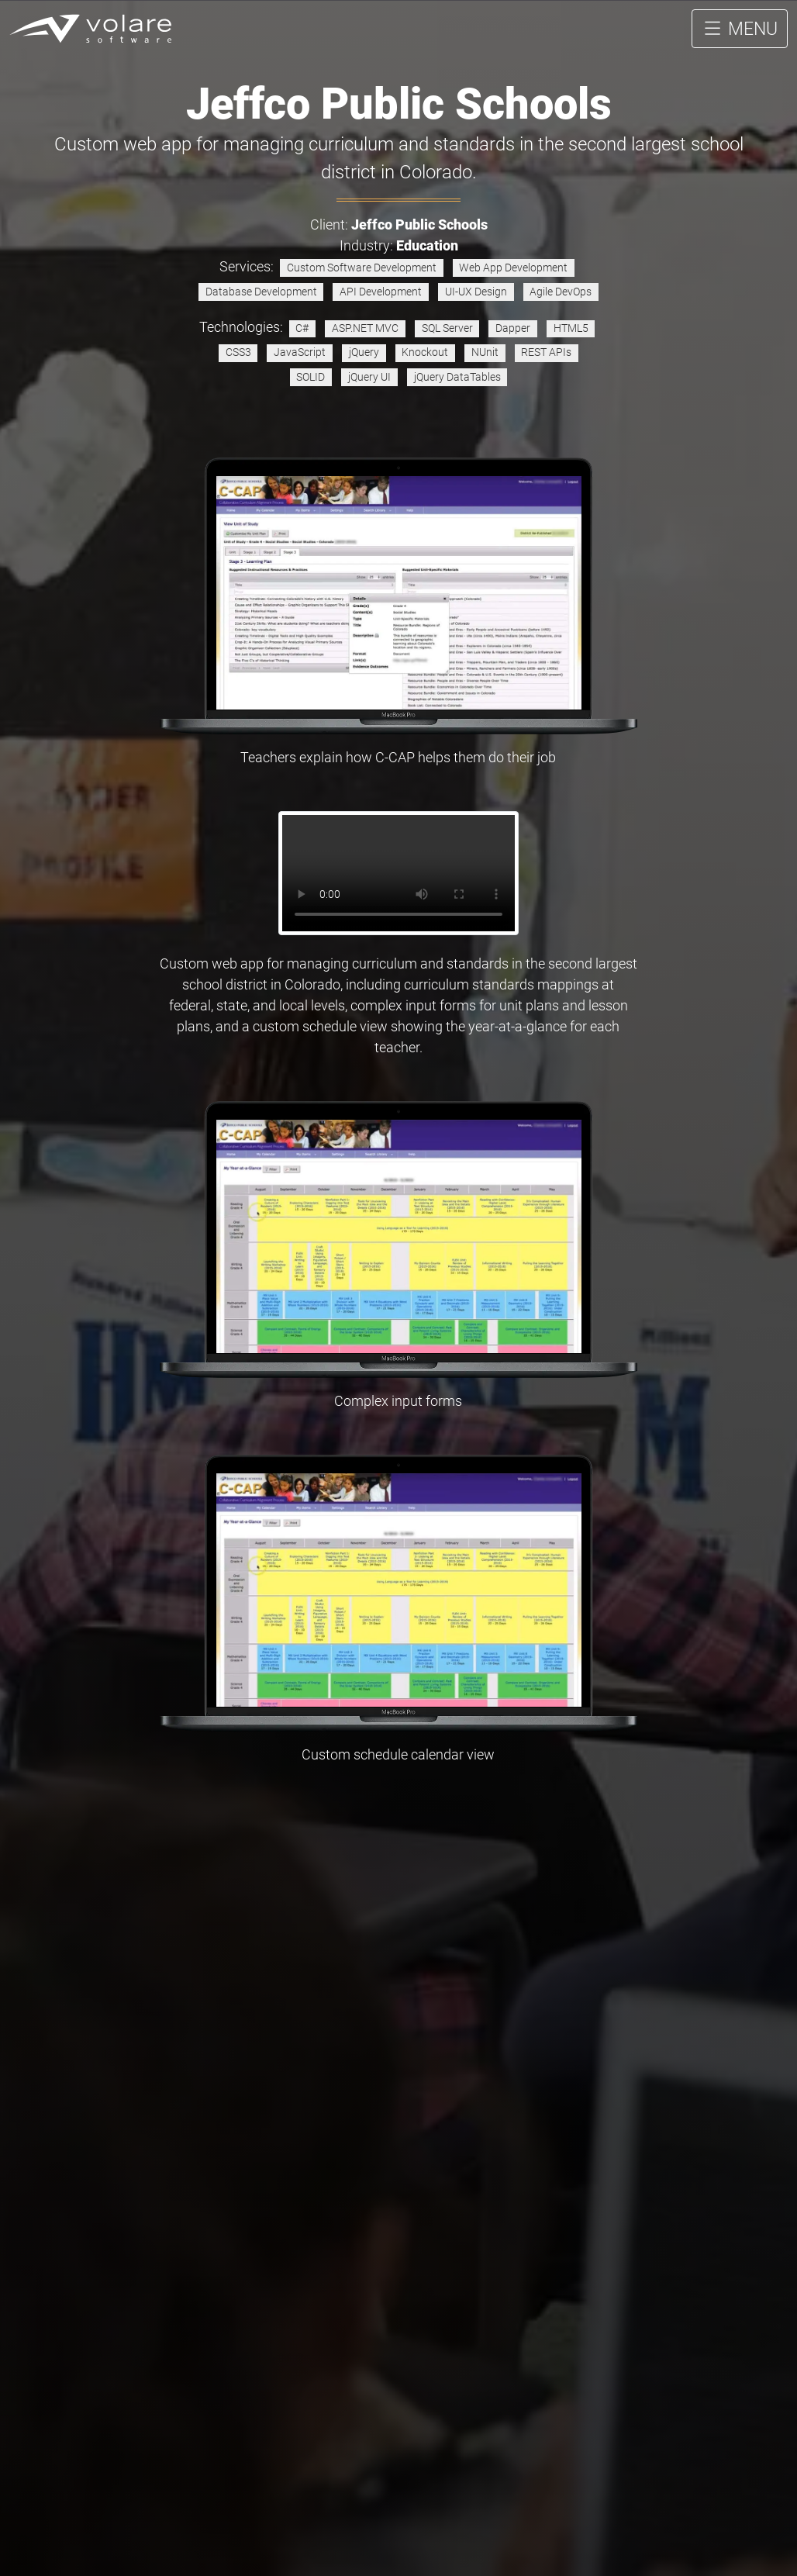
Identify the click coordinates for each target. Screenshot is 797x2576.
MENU (740, 38)
